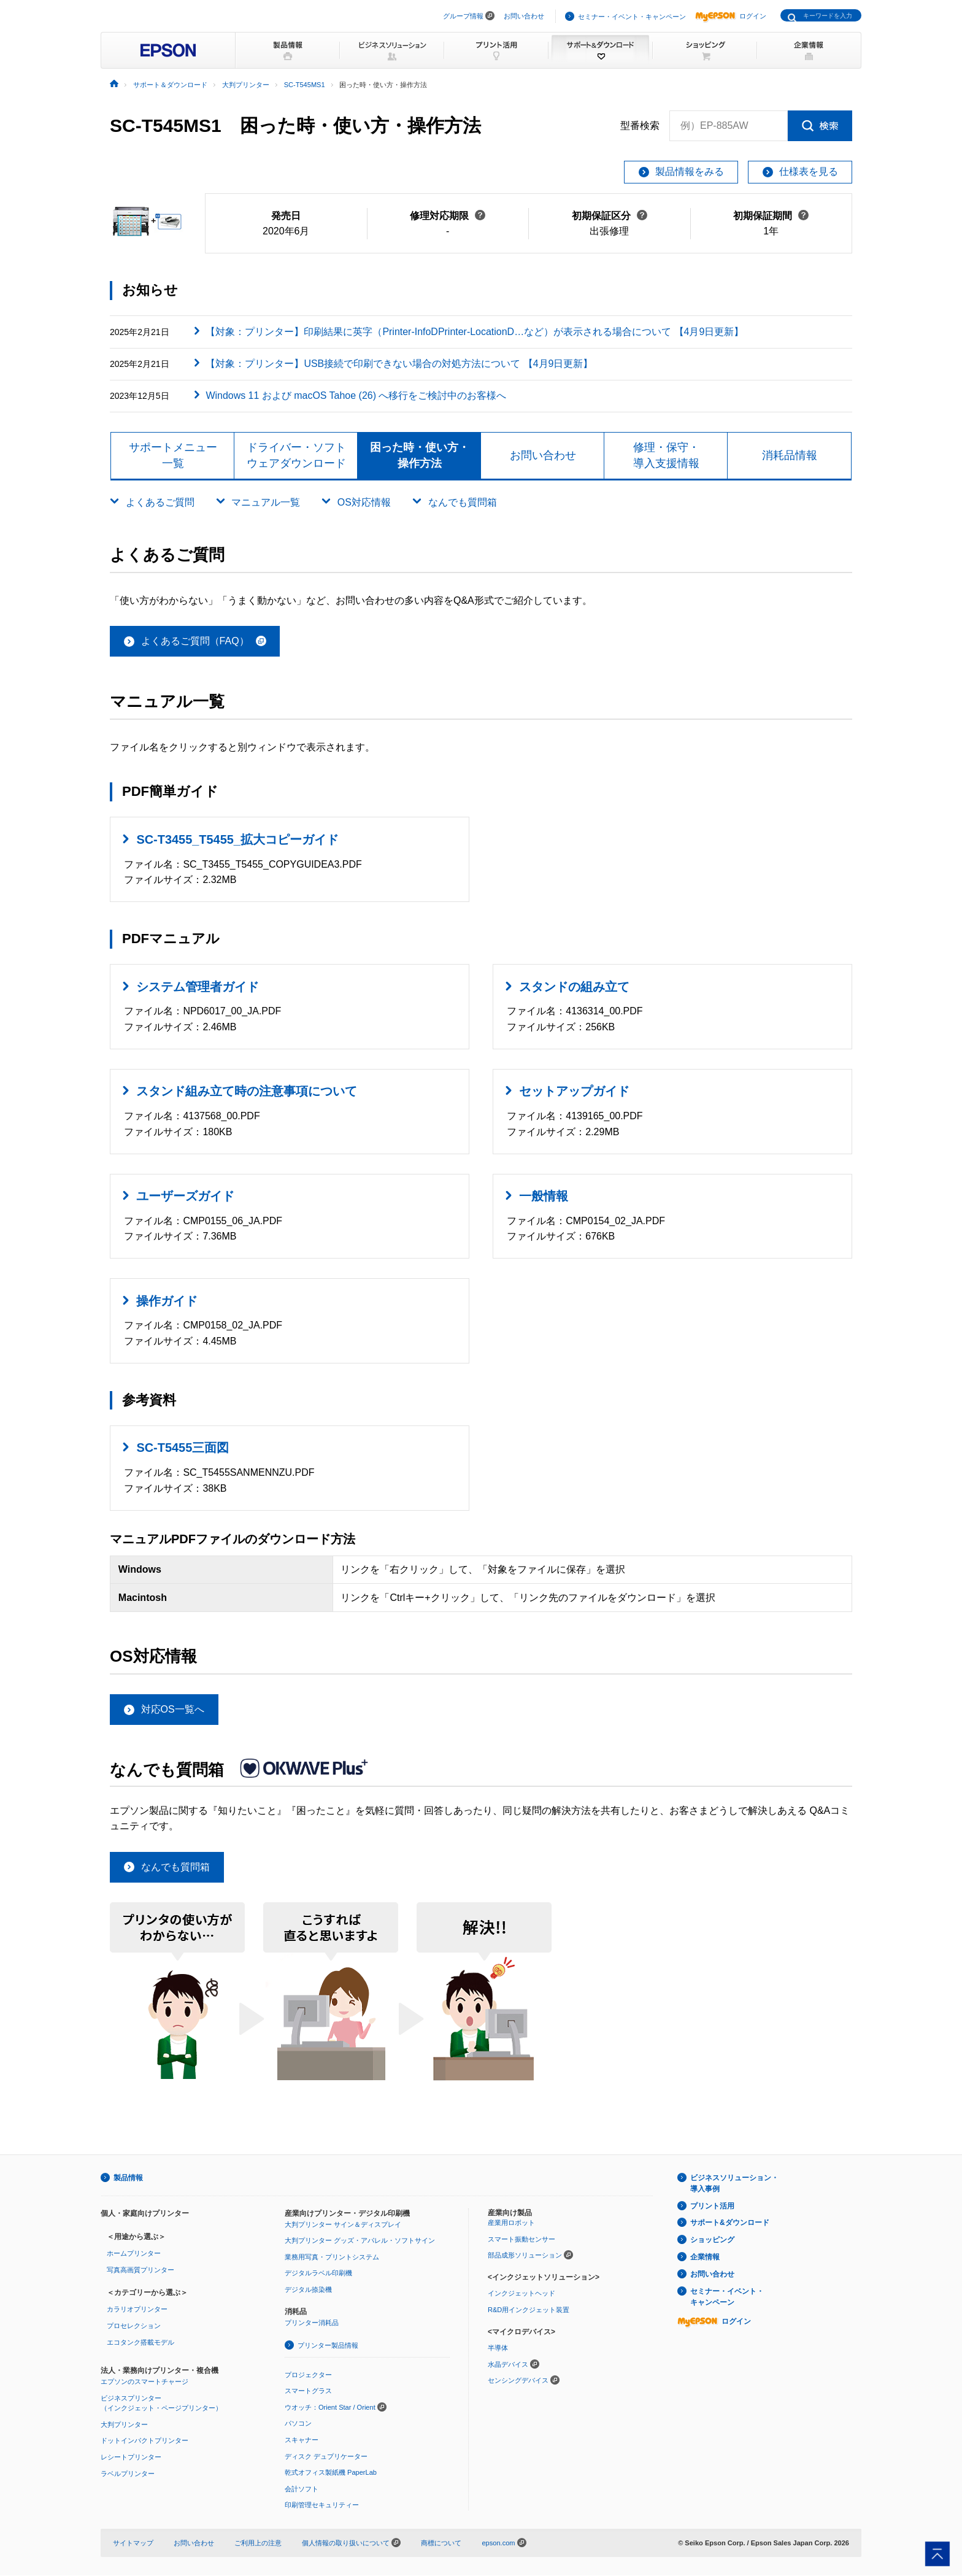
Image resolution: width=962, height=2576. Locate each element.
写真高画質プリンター (140, 2270)
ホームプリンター (134, 2254)
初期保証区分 (609, 215)
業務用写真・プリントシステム (332, 2257)
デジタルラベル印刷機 (318, 2273)
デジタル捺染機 (308, 2290)
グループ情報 (463, 16)
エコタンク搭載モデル (140, 2342)
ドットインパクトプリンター (144, 2441)
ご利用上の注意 (258, 2543)
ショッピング (712, 2240)
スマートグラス (308, 2391)
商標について (441, 2543)
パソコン (298, 2424)
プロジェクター (308, 2374)
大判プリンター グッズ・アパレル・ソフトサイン (360, 2241)
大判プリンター (124, 2425)
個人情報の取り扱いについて (351, 2543)
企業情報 (705, 2257)
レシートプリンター (131, 2457)
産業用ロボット (511, 2223)
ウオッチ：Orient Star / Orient (330, 2408)
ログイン (730, 16)
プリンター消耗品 (312, 2323)
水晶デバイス (508, 2364)
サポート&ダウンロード (729, 2223)
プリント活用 (712, 2206)
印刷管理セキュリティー (322, 2505)
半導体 (498, 2348)
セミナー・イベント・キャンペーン (632, 16)
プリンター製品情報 (328, 2346)
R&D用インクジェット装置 (528, 2310)
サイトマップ (133, 2543)
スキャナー (301, 2440)
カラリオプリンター (137, 2309)
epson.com (498, 2543)
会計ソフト (301, 2489)
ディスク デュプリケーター (326, 2456)
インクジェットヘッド (521, 2293)
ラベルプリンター (128, 2473)
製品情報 (128, 2178)
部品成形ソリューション (525, 2255)
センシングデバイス (518, 2381)
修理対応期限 (447, 215)
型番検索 (640, 126)
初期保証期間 (771, 215)
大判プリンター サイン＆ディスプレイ (343, 2224)
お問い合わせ (524, 16)
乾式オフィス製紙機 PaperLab (331, 2473)
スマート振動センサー (521, 2239)
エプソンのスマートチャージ (144, 2382)
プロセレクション (134, 2326)
